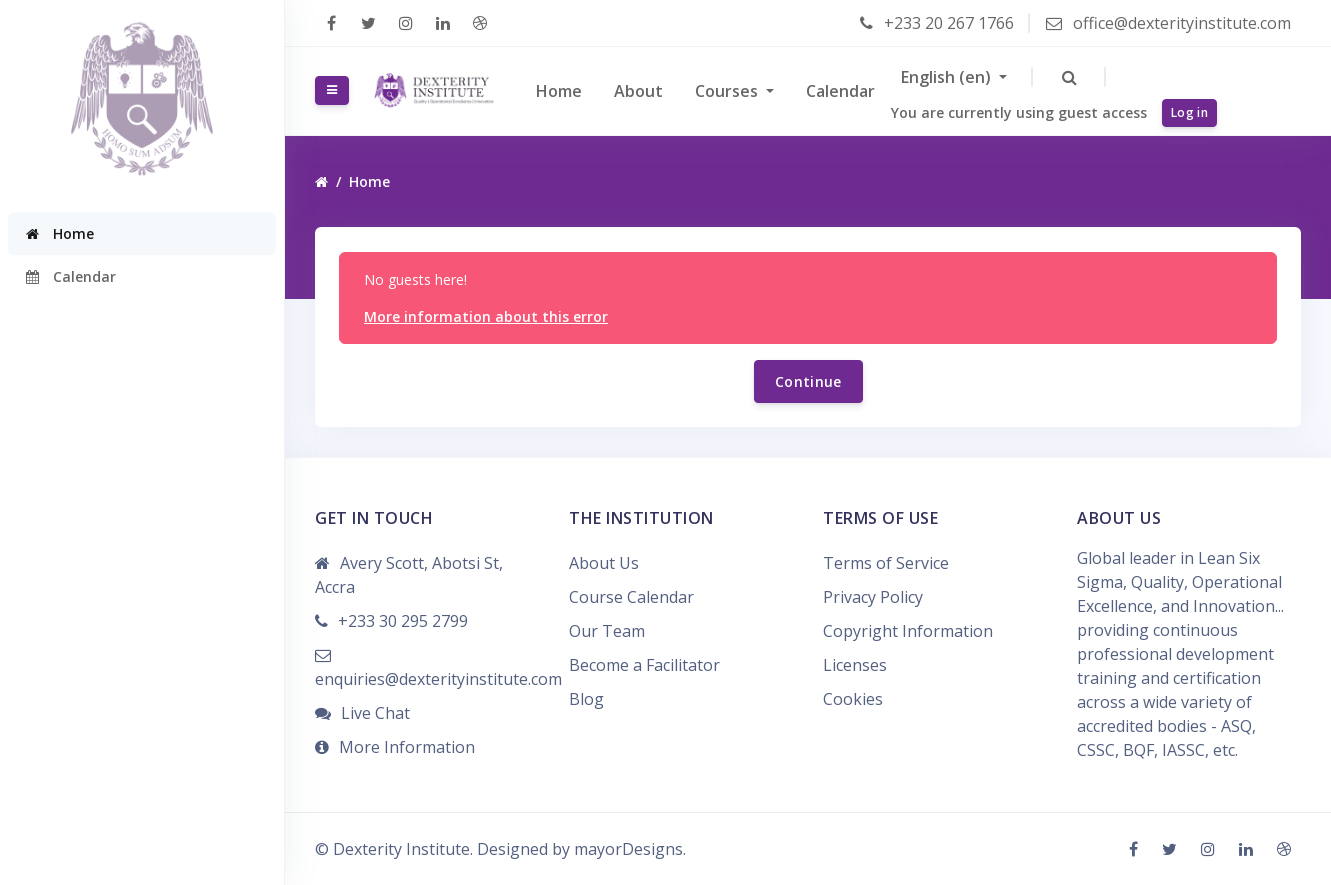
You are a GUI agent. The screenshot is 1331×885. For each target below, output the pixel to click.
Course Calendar (631, 597)
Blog (586, 699)
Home (559, 91)
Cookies (853, 699)
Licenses (855, 665)
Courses (728, 91)
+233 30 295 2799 (403, 621)
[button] (1069, 77)
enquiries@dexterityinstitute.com (438, 679)
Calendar (840, 91)
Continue (808, 381)
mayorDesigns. (630, 849)
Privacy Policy (873, 597)
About (638, 91)
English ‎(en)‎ (948, 77)
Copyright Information (908, 631)
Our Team (607, 631)
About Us (604, 563)
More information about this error (486, 316)
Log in (1189, 112)
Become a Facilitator (644, 665)
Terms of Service (886, 563)
